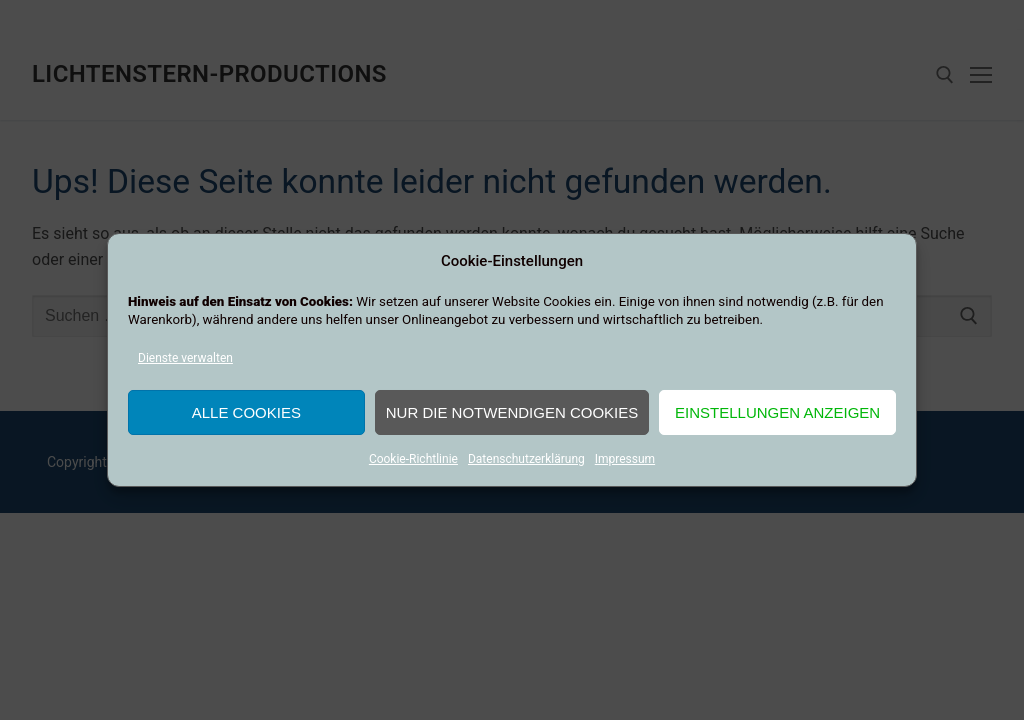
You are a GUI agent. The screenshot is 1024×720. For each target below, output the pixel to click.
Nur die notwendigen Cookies (512, 412)
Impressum (625, 459)
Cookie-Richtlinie (413, 459)
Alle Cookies (246, 412)
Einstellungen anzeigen (777, 412)
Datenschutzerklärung (526, 459)
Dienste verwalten (185, 358)
